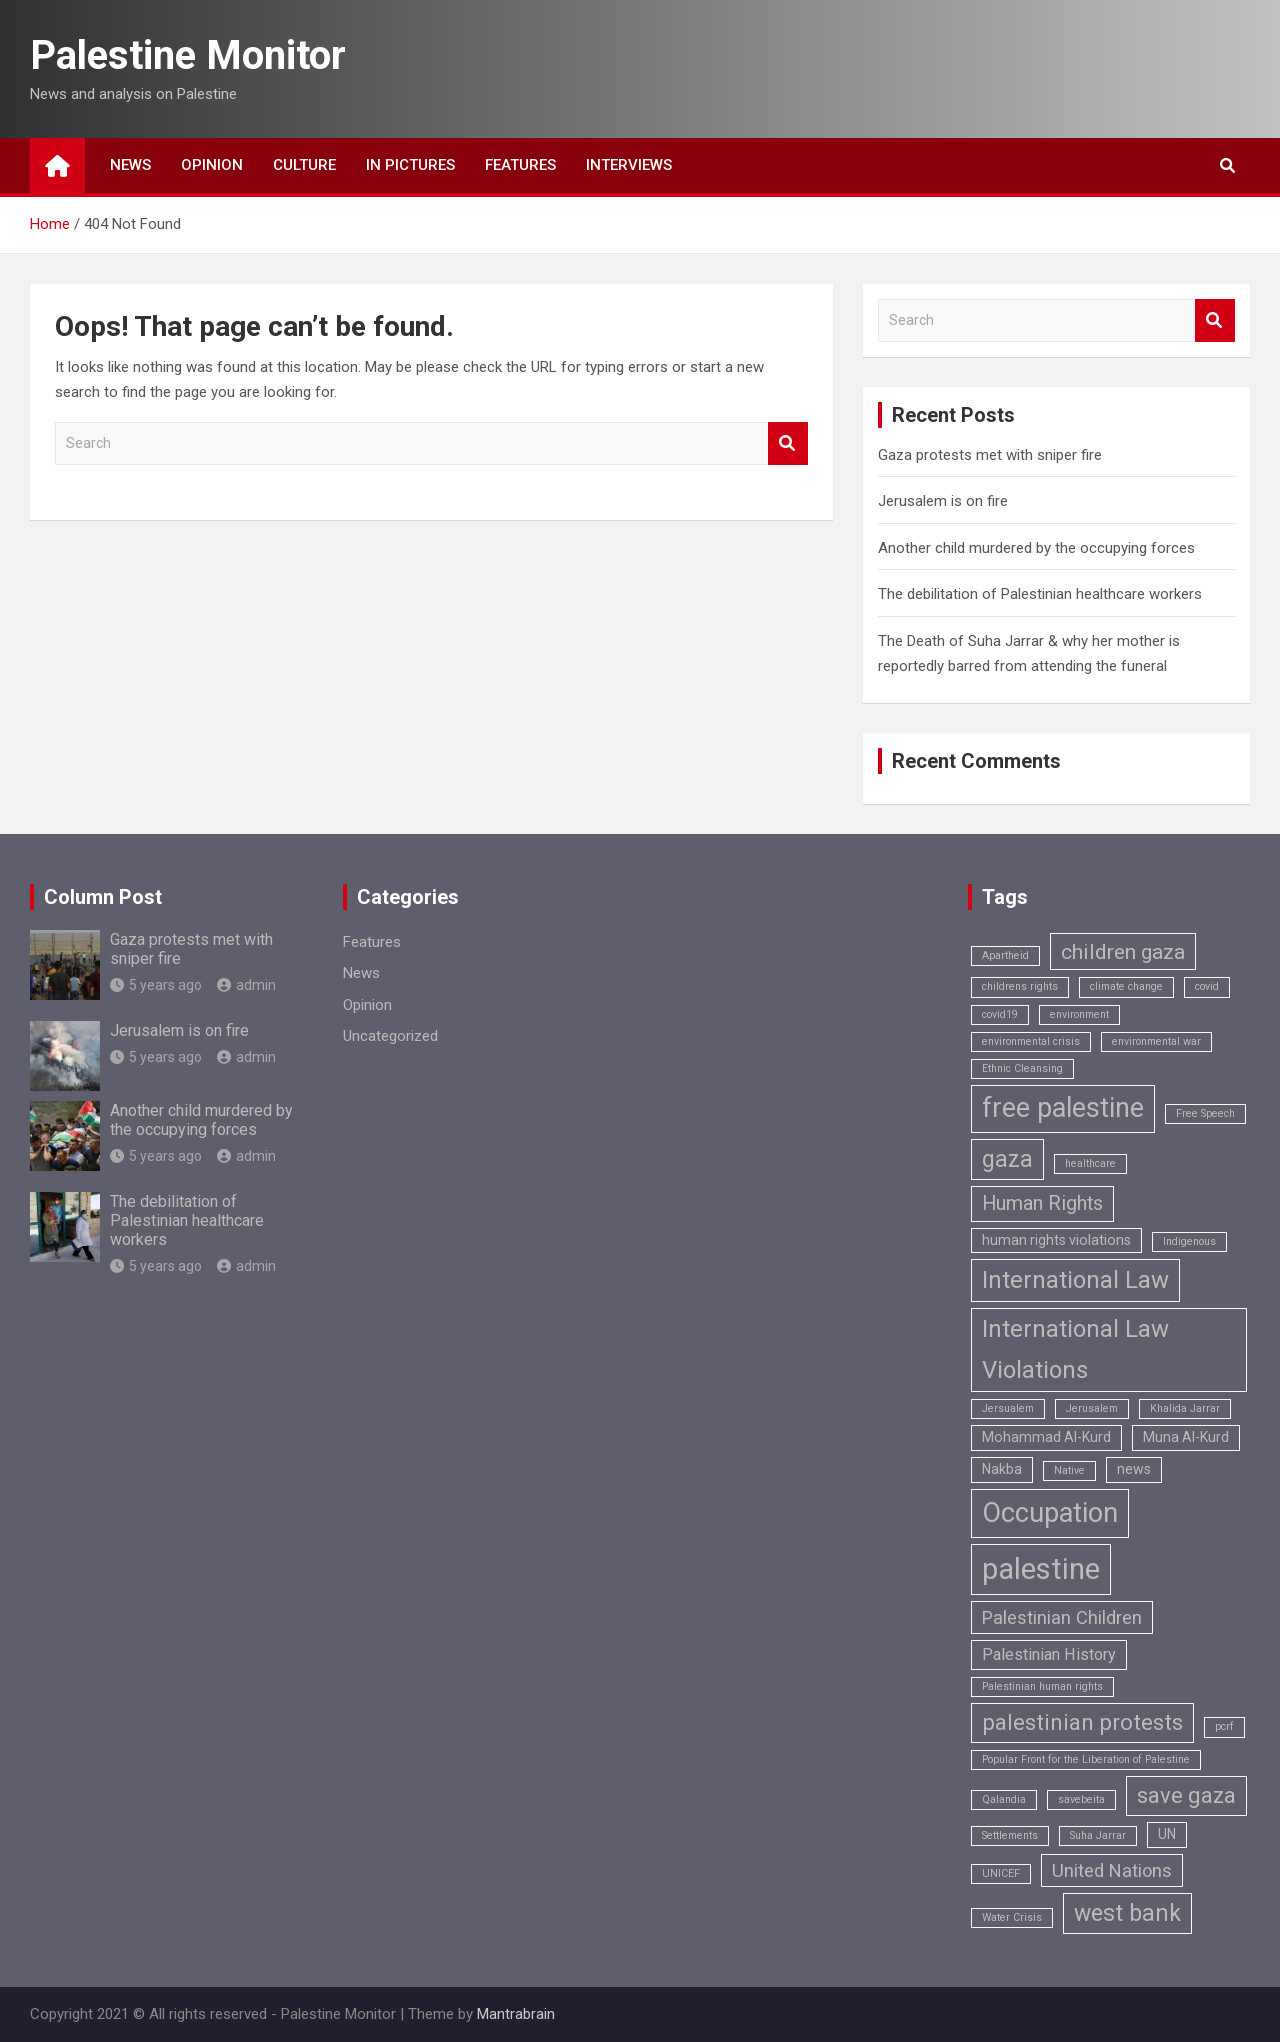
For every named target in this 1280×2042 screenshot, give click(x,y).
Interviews (629, 165)
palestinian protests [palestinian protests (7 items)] (1082, 1722)
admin (246, 985)
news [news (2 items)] (1134, 1469)
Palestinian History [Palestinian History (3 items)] (1049, 1654)
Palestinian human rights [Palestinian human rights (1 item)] (1042, 1686)
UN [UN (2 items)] (1167, 1834)
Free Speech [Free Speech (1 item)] (1205, 1113)
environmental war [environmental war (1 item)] (1156, 1041)
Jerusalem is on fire (943, 501)
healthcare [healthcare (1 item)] (1090, 1163)
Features (520, 165)
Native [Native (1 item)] (1069, 1470)
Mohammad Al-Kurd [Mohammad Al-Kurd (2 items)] (1046, 1437)
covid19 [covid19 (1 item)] (1000, 1014)
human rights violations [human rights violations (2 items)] (1056, 1240)
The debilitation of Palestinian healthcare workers (1040, 594)
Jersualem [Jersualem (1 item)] (1008, 1408)
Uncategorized (390, 1036)
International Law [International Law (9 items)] (1075, 1280)
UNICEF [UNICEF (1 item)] (1001, 1873)
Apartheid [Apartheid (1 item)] (1005, 955)
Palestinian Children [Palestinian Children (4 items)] (1062, 1617)
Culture (304, 165)
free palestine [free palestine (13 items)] (1063, 1108)
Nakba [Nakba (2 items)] (1002, 1469)
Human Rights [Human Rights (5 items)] (1042, 1203)
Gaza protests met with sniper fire (990, 455)
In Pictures (410, 165)
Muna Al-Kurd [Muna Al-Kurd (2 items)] (1186, 1437)
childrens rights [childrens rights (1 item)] (1020, 986)
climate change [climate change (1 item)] (1126, 986)
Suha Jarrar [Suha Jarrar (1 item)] (1098, 1835)
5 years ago (156, 985)
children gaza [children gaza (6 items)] (1123, 951)
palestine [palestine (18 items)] (1041, 1569)
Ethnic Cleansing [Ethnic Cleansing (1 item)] (1022, 1068)
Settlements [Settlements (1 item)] (1010, 1835)
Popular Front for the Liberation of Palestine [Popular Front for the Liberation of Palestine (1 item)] (1086, 1759)
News (130, 165)
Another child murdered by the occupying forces (1036, 548)
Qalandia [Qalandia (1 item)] (1004, 1799)
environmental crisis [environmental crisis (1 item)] (1031, 1041)
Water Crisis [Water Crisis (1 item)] (1012, 1917)
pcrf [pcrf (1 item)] (1224, 1726)
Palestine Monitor (188, 55)
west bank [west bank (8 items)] (1127, 1913)
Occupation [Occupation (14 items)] (1050, 1513)
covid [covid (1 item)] (1207, 986)
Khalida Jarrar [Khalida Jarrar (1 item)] (1185, 1408)
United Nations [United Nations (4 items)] (1112, 1870)
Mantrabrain (516, 2014)
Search (788, 443)
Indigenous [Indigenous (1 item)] (1189, 1241)
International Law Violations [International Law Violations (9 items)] (1075, 1349)
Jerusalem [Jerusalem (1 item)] (1092, 1408)
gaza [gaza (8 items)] (1007, 1159)
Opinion (212, 165)
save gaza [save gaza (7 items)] (1186, 1795)
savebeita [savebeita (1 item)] (1081, 1799)
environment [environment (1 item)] (1079, 1014)
